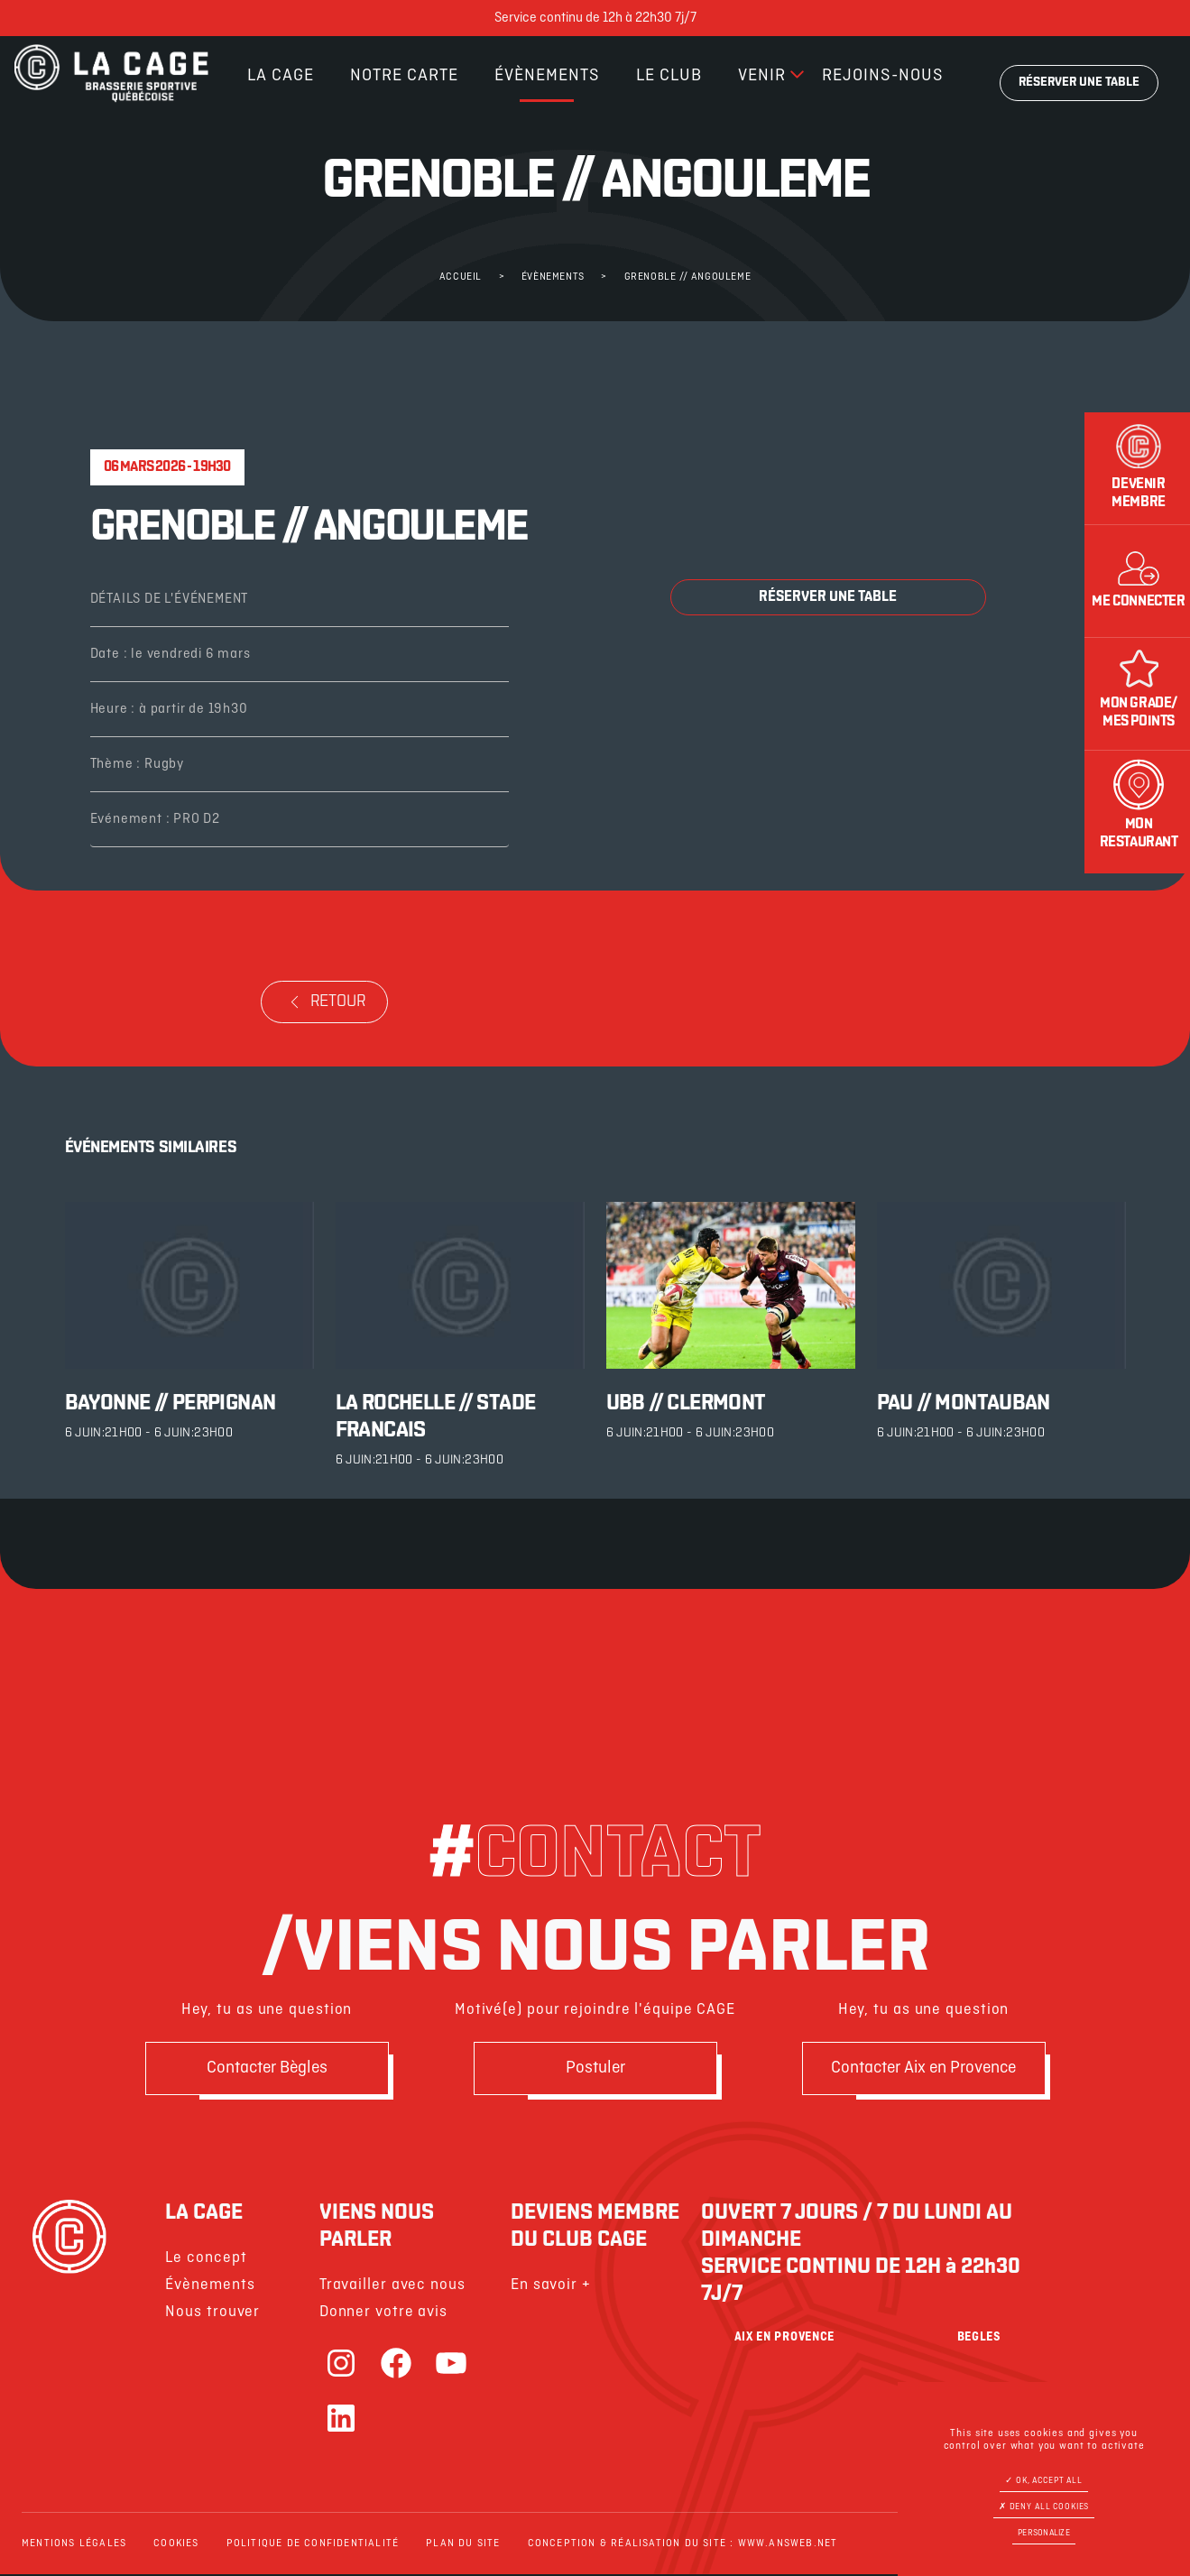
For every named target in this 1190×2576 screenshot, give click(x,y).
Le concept (205, 2259)
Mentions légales (74, 2545)
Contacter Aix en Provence (924, 2069)
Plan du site (463, 2545)
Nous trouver (212, 2313)
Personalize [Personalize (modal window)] (1044, 2533)
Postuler (595, 2069)
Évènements (547, 76)
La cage (280, 76)
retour (324, 1002)
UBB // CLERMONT (686, 1404)
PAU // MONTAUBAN (963, 1404)
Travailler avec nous (392, 2286)
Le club (669, 76)
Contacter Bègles (266, 2069)
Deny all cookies (1044, 2507)
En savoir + (551, 2286)
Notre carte (404, 76)
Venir (762, 76)
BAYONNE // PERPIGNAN (170, 1404)
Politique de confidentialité (313, 2545)
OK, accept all (1044, 2481)
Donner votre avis (383, 2313)
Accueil (460, 277)
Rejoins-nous (883, 76)
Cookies (175, 2545)
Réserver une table (1079, 82)
